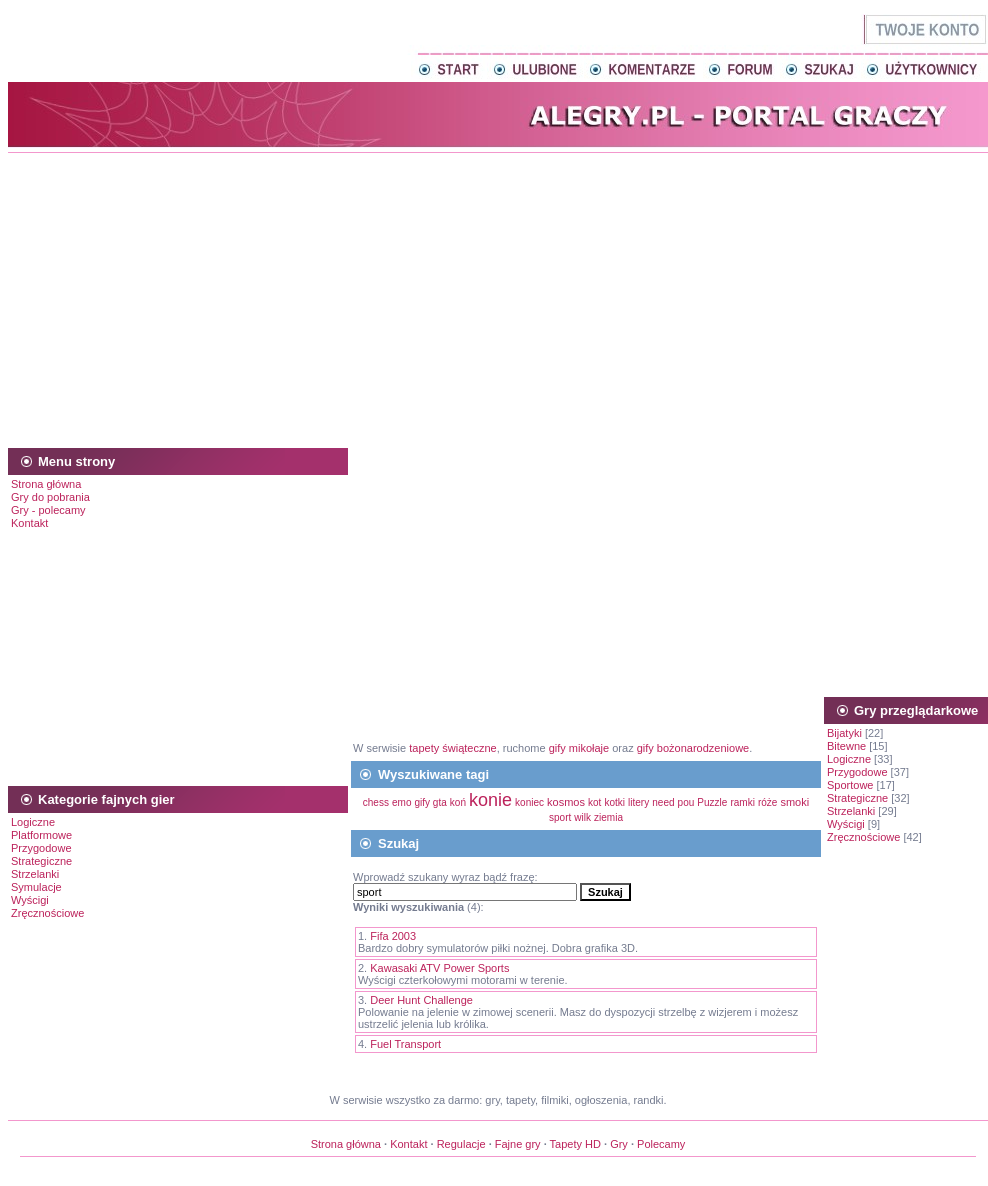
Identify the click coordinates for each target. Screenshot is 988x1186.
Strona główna (46, 484)
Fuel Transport (405, 1044)
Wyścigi (30, 900)
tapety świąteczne (452, 748)
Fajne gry (518, 1144)
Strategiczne (41, 861)
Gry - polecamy (48, 510)
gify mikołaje (579, 748)
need (663, 802)
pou (686, 802)
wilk (582, 817)
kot (594, 802)
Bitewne (846, 746)
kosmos (566, 802)
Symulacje (36, 887)
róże (767, 802)
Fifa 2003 (393, 936)
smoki (794, 802)
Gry (619, 1144)
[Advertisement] (498, 297)
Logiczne (33, 822)
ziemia (608, 817)
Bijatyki (844, 733)
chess (376, 802)
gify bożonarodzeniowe (693, 748)
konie (490, 800)
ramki (742, 802)
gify (424, 802)
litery (638, 802)
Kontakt (29, 523)
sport (560, 817)
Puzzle (712, 802)
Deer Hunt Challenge (421, 1000)
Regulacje (461, 1144)
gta (440, 802)
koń (458, 802)
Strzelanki (35, 874)
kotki (614, 802)
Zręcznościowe (47, 913)
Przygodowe (41, 848)
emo (401, 802)
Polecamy (661, 1144)
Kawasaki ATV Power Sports (439, 968)
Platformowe (41, 835)
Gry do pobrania (50, 497)
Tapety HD (575, 1144)
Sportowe (850, 785)
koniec (529, 802)
